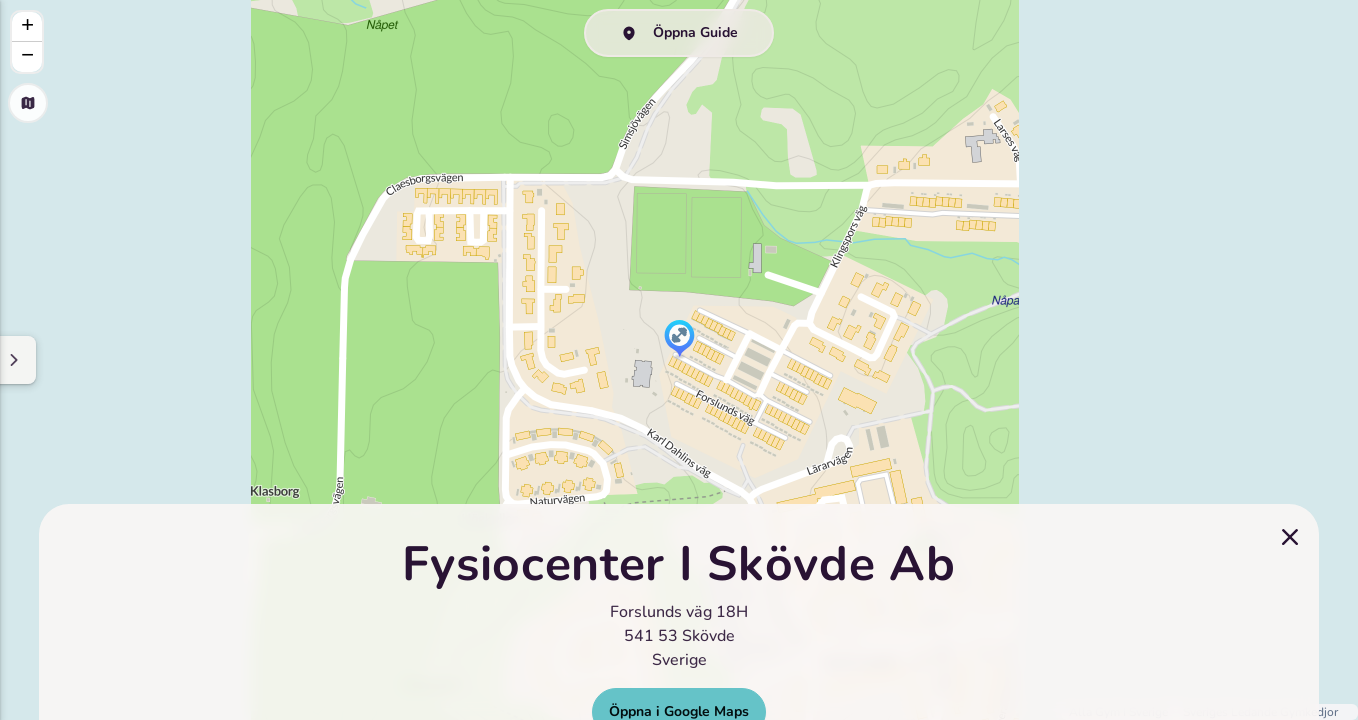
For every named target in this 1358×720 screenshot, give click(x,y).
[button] (679, 340)
